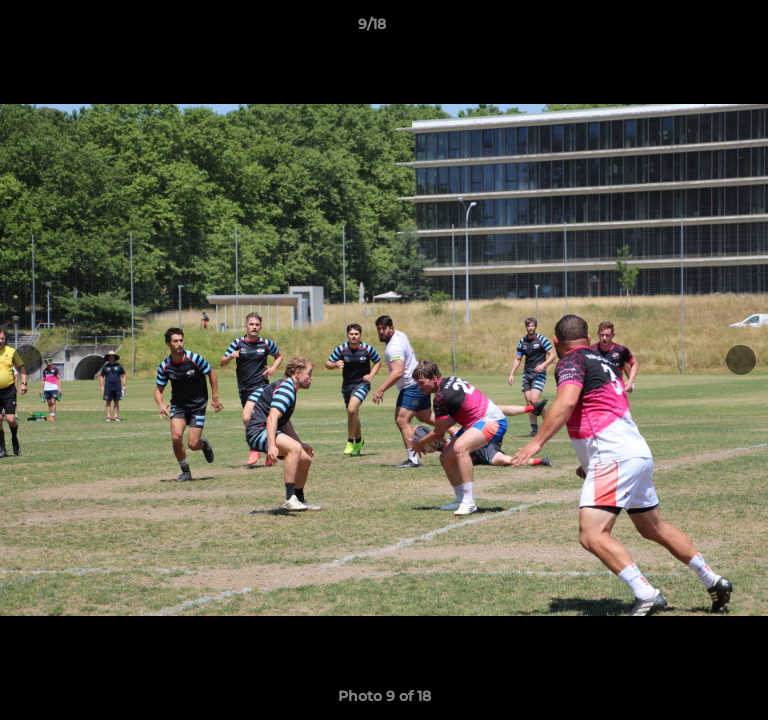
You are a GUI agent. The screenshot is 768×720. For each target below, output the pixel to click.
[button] (696, 29)
